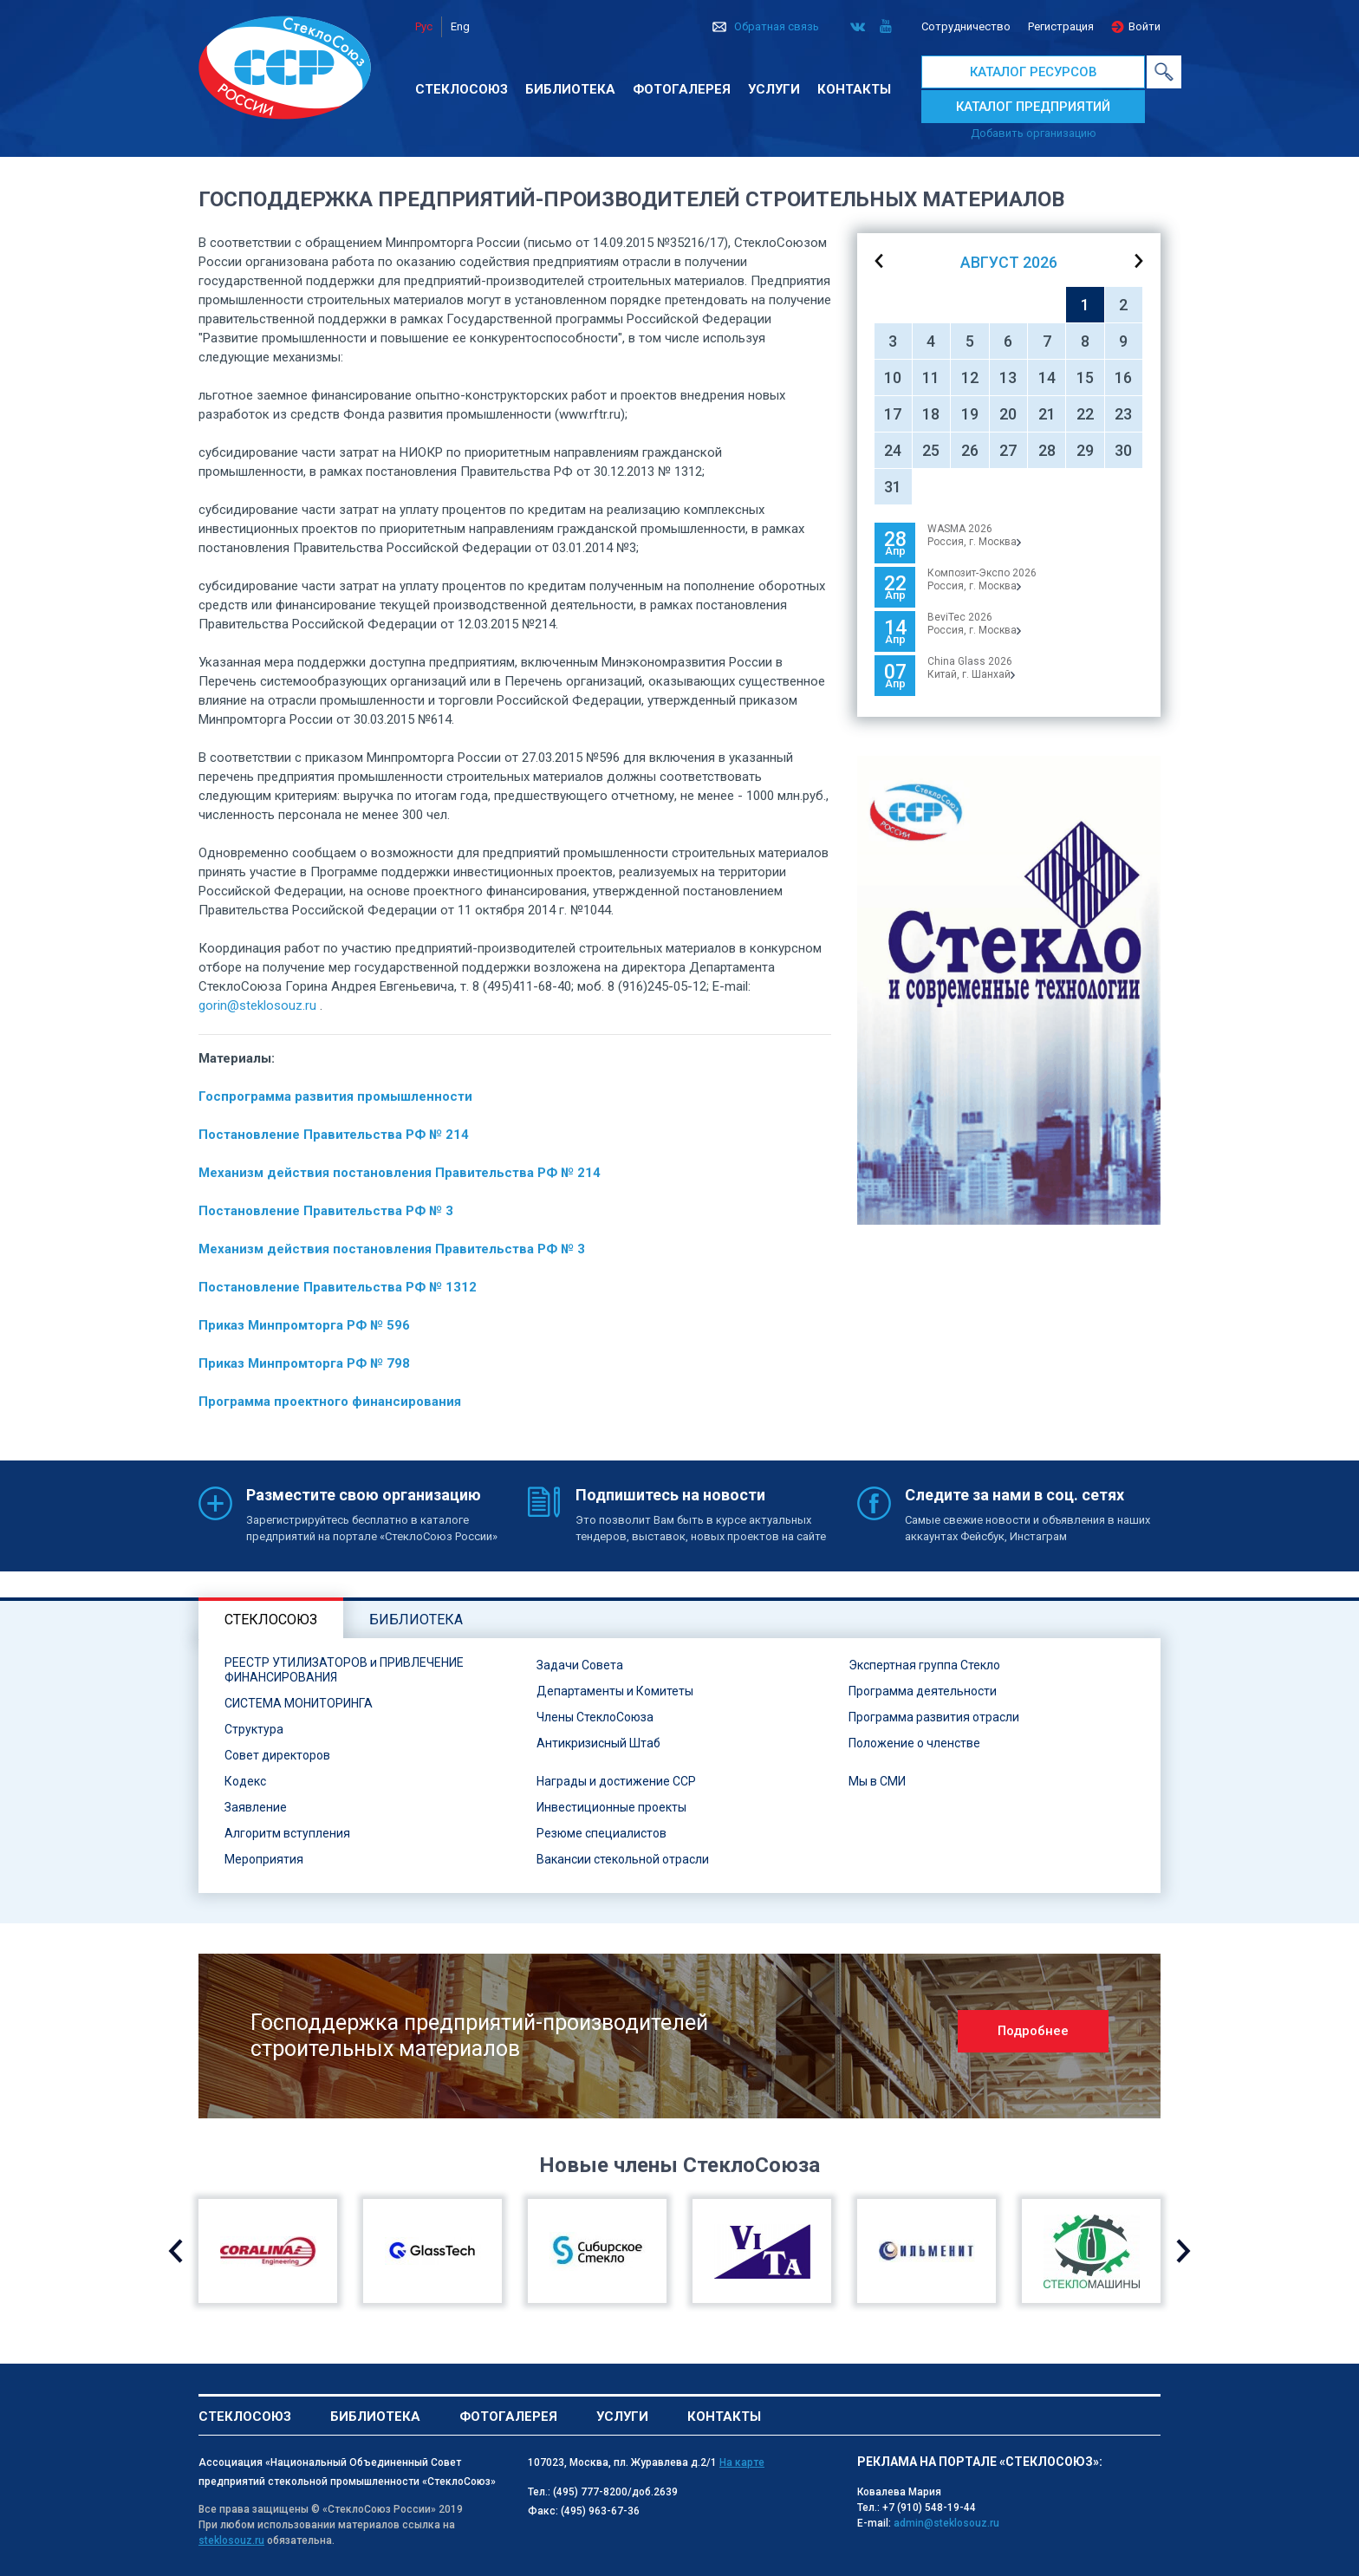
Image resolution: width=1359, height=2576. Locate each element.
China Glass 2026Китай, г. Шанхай (971, 667)
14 (1047, 377)
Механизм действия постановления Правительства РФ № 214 (399, 1173)
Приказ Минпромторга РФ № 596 (304, 1325)
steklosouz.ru (231, 2540)
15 (1085, 377)
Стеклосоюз (461, 89)
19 (970, 414)
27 (1008, 450)
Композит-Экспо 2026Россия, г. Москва (982, 579)
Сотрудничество (966, 26)
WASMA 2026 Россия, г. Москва (974, 535)
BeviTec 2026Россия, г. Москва (974, 623)
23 (1123, 414)
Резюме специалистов (601, 1833)
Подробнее (1033, 2031)
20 (1008, 414)
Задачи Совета (579, 1665)
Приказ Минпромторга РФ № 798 (304, 1363)
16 (1123, 377)
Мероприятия (263, 1859)
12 (970, 377)
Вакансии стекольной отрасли (622, 1859)
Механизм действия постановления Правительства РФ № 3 (391, 1249)
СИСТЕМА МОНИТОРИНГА (298, 1703)
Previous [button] (175, 2251)
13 (1008, 377)
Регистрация (1061, 26)
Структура (253, 1729)
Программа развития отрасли (934, 1717)
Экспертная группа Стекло (924, 1665)
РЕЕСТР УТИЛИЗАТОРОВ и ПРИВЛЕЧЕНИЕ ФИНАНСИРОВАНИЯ (344, 1670)
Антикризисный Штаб (598, 1743)
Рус (423, 26)
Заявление (255, 1807)
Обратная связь (776, 26)
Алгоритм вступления (287, 1833)
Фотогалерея (682, 89)
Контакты (854, 89)
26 (970, 450)
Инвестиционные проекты (611, 1807)
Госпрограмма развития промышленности (335, 1096)
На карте (741, 2462)
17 (892, 414)
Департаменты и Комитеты (614, 1691)
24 (892, 450)
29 (1085, 450)
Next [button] (1183, 2251)
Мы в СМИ (877, 1781)
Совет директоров (277, 1755)
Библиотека (570, 89)
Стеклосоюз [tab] (270, 1619)
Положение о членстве (914, 1743)
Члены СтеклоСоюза (594, 1717)
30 (1123, 450)
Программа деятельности (923, 1691)
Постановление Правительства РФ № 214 (333, 1134)
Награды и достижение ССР (616, 1781)
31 (892, 487)
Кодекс (245, 1781)
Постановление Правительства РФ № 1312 (337, 1287)
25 (931, 450)
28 (1047, 450)
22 (1085, 414)
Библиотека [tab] (416, 1619)
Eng (460, 26)
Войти (1144, 26)
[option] (1009, 990)
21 (1047, 414)
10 (892, 377)
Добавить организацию (1033, 133)
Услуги (774, 89)
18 (931, 414)
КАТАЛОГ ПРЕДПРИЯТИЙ (1033, 106)
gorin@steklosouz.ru (257, 1005)
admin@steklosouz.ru (946, 2523)
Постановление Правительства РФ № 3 (325, 1211)
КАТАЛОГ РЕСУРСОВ (1033, 72)
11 (931, 377)
